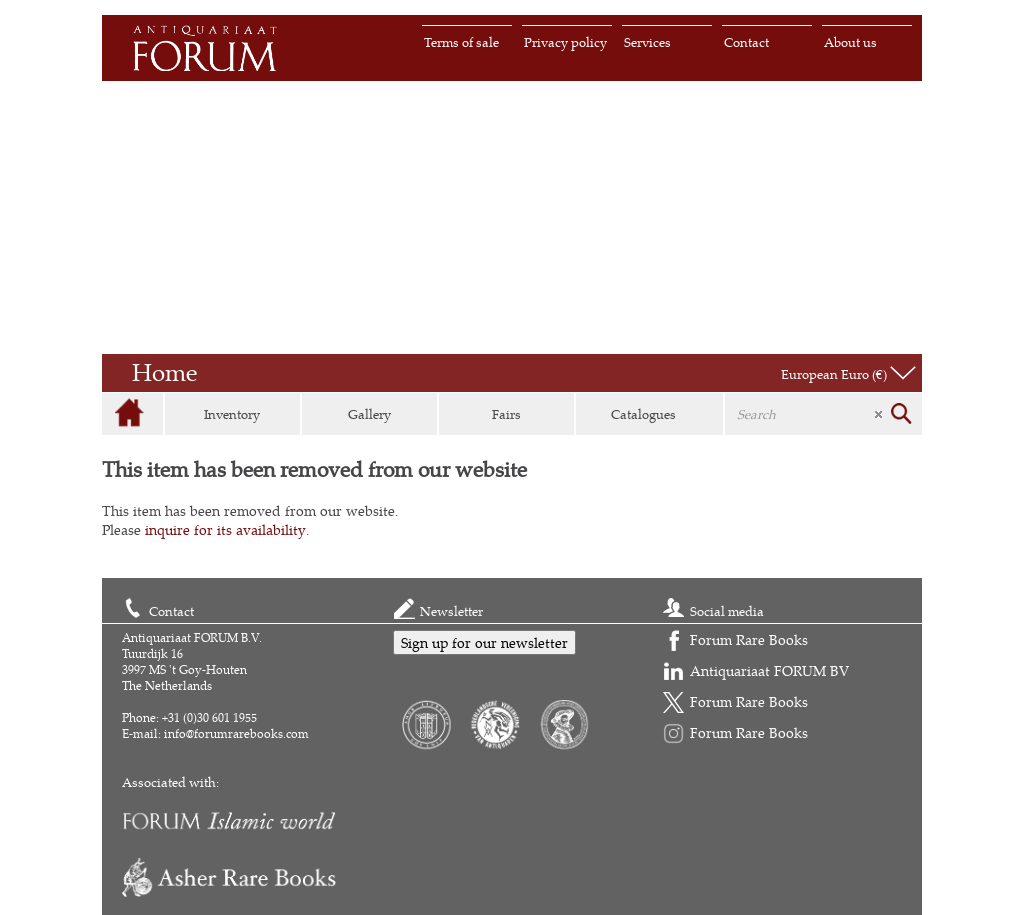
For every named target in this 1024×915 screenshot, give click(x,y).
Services (647, 42)
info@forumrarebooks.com (236, 733)
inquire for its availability (225, 529)
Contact (746, 42)
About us (850, 42)
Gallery (369, 414)
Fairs (506, 414)
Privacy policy (565, 42)
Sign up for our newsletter (484, 642)
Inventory (232, 414)
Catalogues (643, 414)
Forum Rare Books (749, 639)
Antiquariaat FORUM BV (769, 670)
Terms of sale (461, 42)
